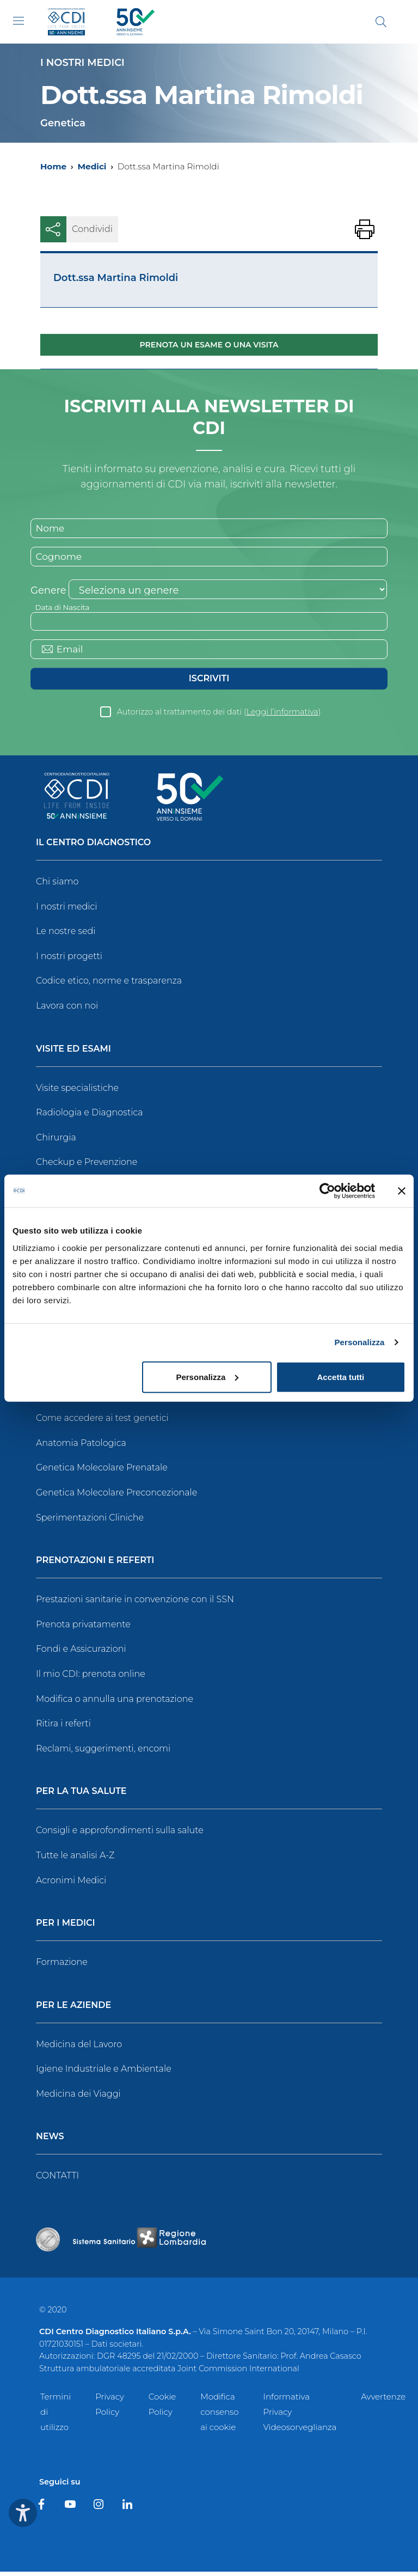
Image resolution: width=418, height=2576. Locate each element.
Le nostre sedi (66, 935)
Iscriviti (209, 682)
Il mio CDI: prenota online (90, 1678)
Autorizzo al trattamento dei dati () (219, 716)
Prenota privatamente (83, 1628)
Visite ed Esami (73, 1053)
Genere (48, 593)
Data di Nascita (64, 609)
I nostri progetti (69, 960)
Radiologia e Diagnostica (89, 1117)
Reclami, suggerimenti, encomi (103, 1753)
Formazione (62, 1966)
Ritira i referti (63, 1728)
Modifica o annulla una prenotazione (114, 1703)
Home (53, 166)
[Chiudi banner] (401, 1191)
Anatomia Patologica (81, 1447)
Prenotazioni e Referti (95, 1565)
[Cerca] (381, 21)
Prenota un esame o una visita (209, 345)
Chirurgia (56, 1142)
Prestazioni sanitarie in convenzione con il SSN (135, 1603)
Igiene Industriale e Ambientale (103, 2073)
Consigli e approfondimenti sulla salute (120, 1834)
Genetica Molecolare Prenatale (102, 1472)
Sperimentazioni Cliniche (90, 1521)
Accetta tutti (341, 1376)
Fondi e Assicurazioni (81, 1653)
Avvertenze (383, 2401)
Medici (91, 166)
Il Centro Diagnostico (93, 847)
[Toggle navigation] (18, 20)
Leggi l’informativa (282, 716)
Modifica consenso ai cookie (219, 2416)
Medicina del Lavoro (79, 2048)
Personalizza (359, 1342)
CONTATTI (57, 2180)
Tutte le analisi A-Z (75, 1859)
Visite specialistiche (77, 1092)
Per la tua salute (81, 1795)
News (50, 2141)
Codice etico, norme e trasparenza (109, 985)
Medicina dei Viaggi (78, 2098)
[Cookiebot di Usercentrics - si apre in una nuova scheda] (327, 1191)
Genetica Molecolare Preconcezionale (116, 1497)
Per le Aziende (73, 2010)
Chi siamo (57, 886)
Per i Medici (65, 1927)
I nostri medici (66, 911)
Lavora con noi (67, 1010)
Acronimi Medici (71, 1884)
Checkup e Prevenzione (86, 1166)
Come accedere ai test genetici (102, 1422)
